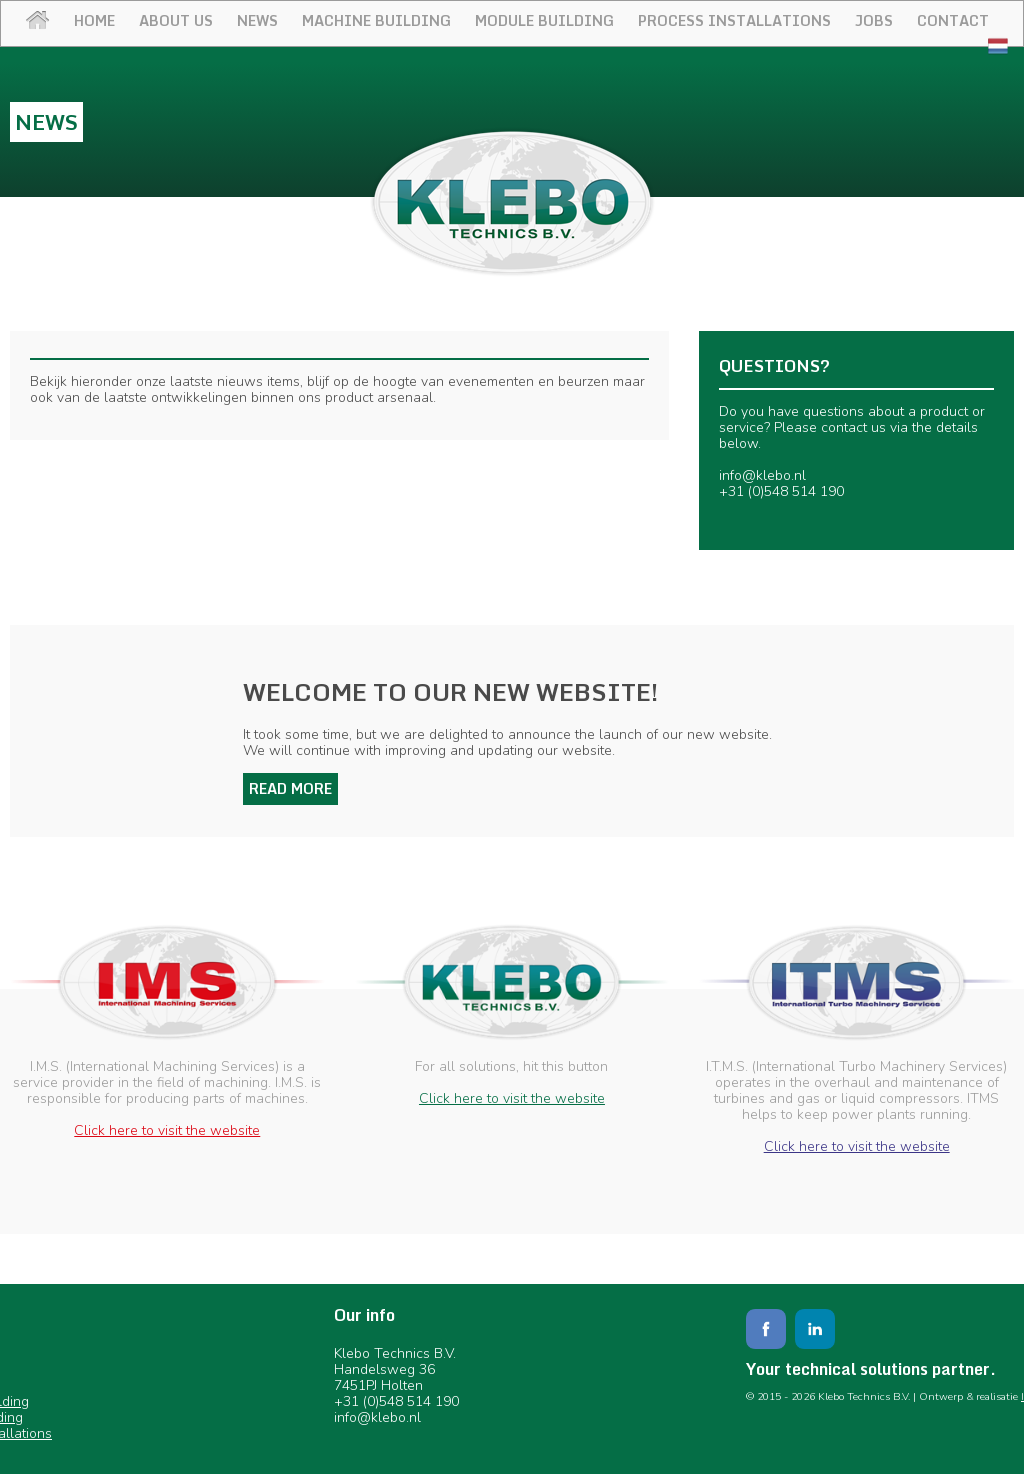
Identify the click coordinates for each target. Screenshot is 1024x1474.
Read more (290, 788)
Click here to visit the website (167, 1130)
